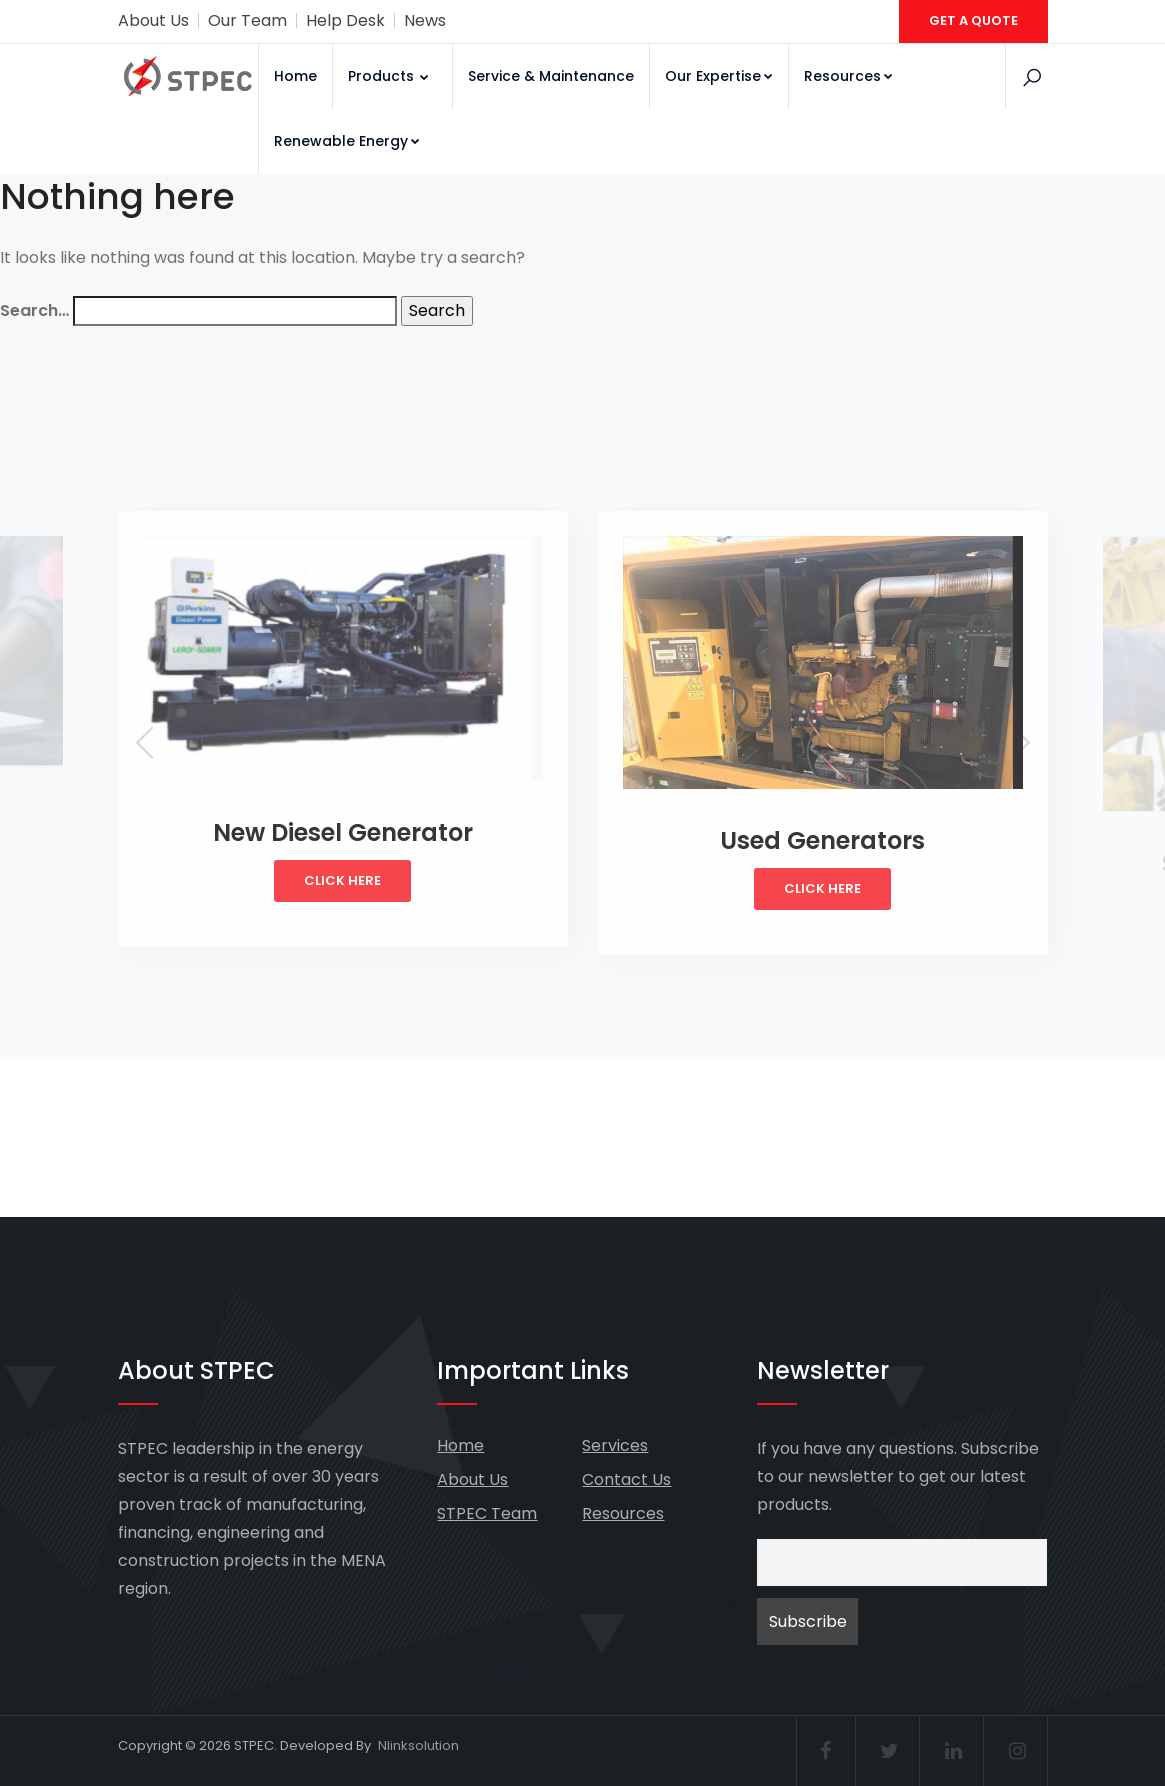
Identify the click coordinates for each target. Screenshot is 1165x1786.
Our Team (247, 20)
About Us (153, 20)
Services (615, 1445)
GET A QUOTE (973, 20)
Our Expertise (719, 76)
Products (390, 76)
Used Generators (822, 840)
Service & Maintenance (551, 76)
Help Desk (345, 20)
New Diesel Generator (343, 832)
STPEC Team (487, 1513)
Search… (34, 310)
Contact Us (626, 1479)
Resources (848, 76)
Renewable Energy (347, 141)
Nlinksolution (418, 1745)
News (425, 20)
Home (295, 76)
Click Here (342, 880)
